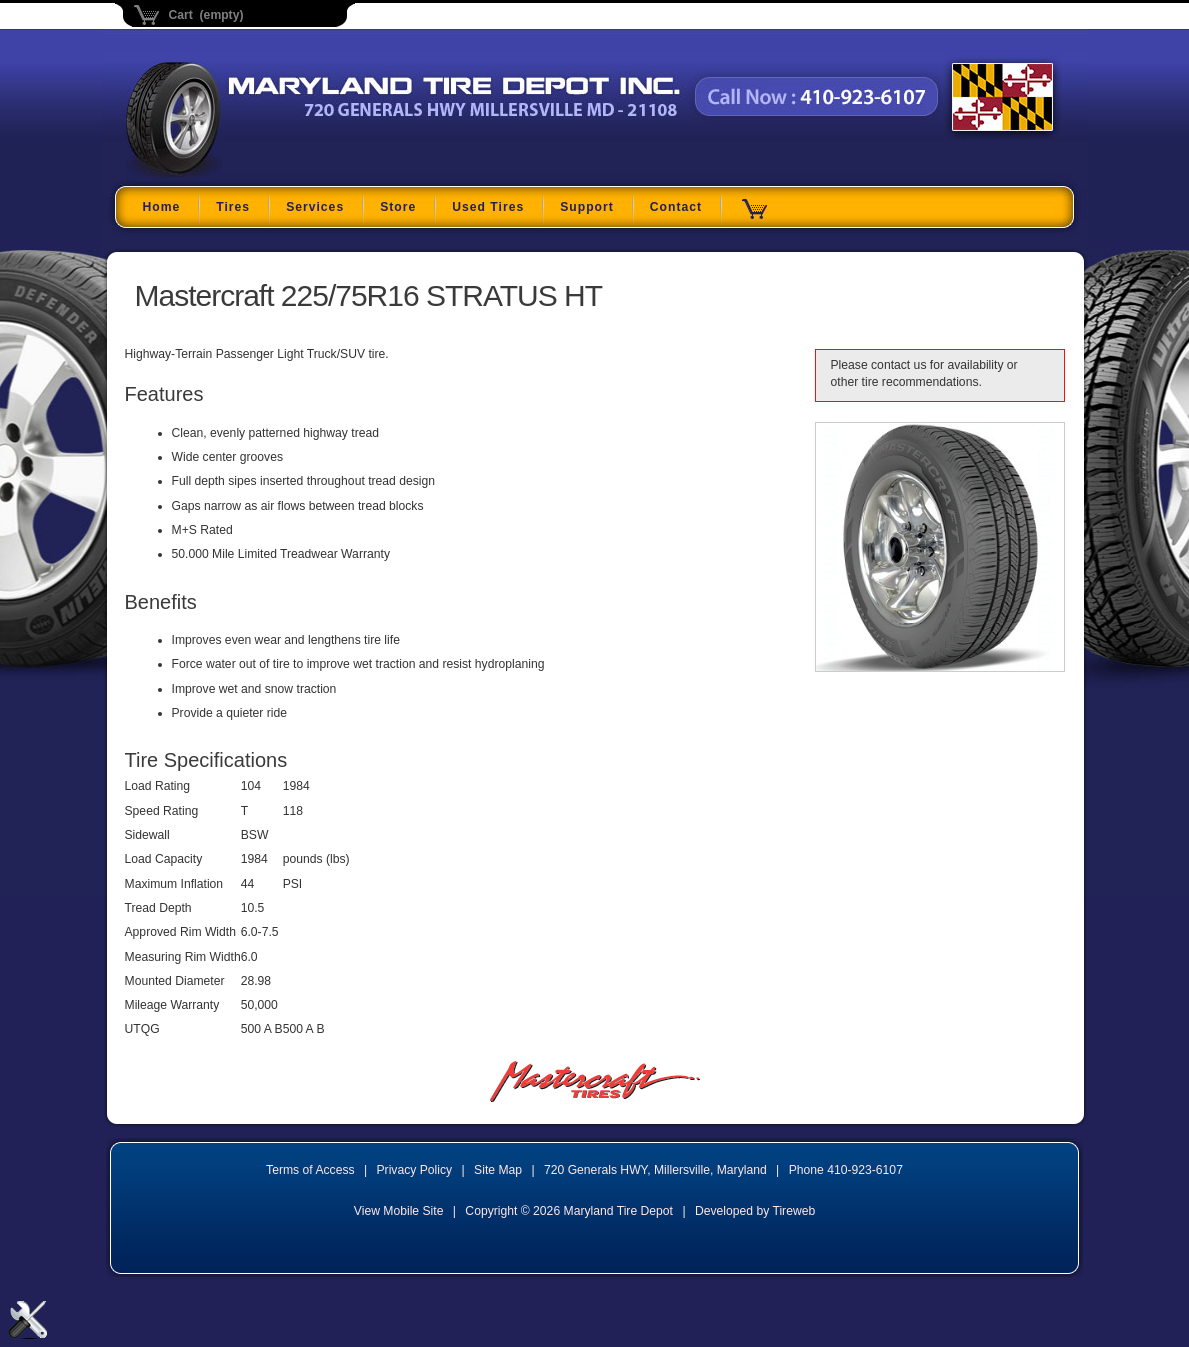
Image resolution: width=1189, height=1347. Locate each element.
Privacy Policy (415, 1170)
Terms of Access (310, 1170)
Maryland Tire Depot (251, 174)
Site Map (498, 1170)
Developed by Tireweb (755, 1211)
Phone (846, 1170)
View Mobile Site (399, 1211)
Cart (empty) (206, 15)
